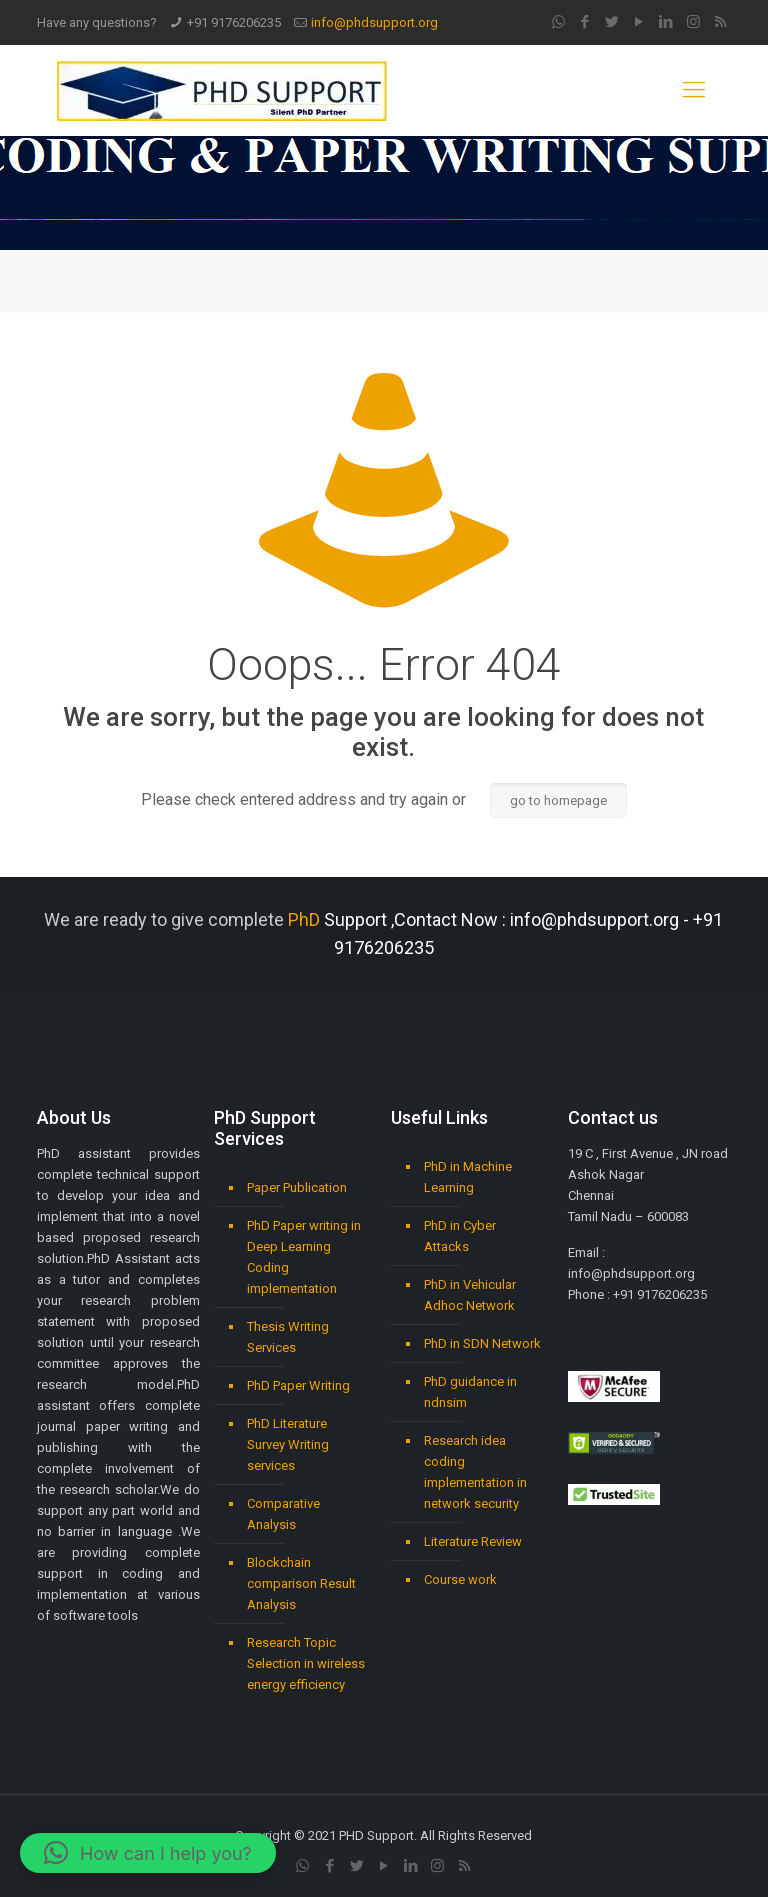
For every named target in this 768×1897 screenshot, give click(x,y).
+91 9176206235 (234, 22)
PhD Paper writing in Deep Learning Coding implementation (304, 1257)
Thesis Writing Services (288, 1337)
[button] (148, 1853)
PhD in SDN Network (482, 1343)
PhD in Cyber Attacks (460, 1236)
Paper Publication (297, 1187)
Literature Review (473, 1541)
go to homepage (558, 800)
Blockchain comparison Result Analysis (301, 1583)
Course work (460, 1579)
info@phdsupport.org (374, 22)
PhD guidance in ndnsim (470, 1392)
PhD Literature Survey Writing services (288, 1444)
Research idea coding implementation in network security (475, 1472)
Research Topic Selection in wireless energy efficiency (306, 1663)
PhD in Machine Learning (468, 1177)
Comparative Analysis (283, 1514)
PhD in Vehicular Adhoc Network (470, 1295)
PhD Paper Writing (298, 1385)
